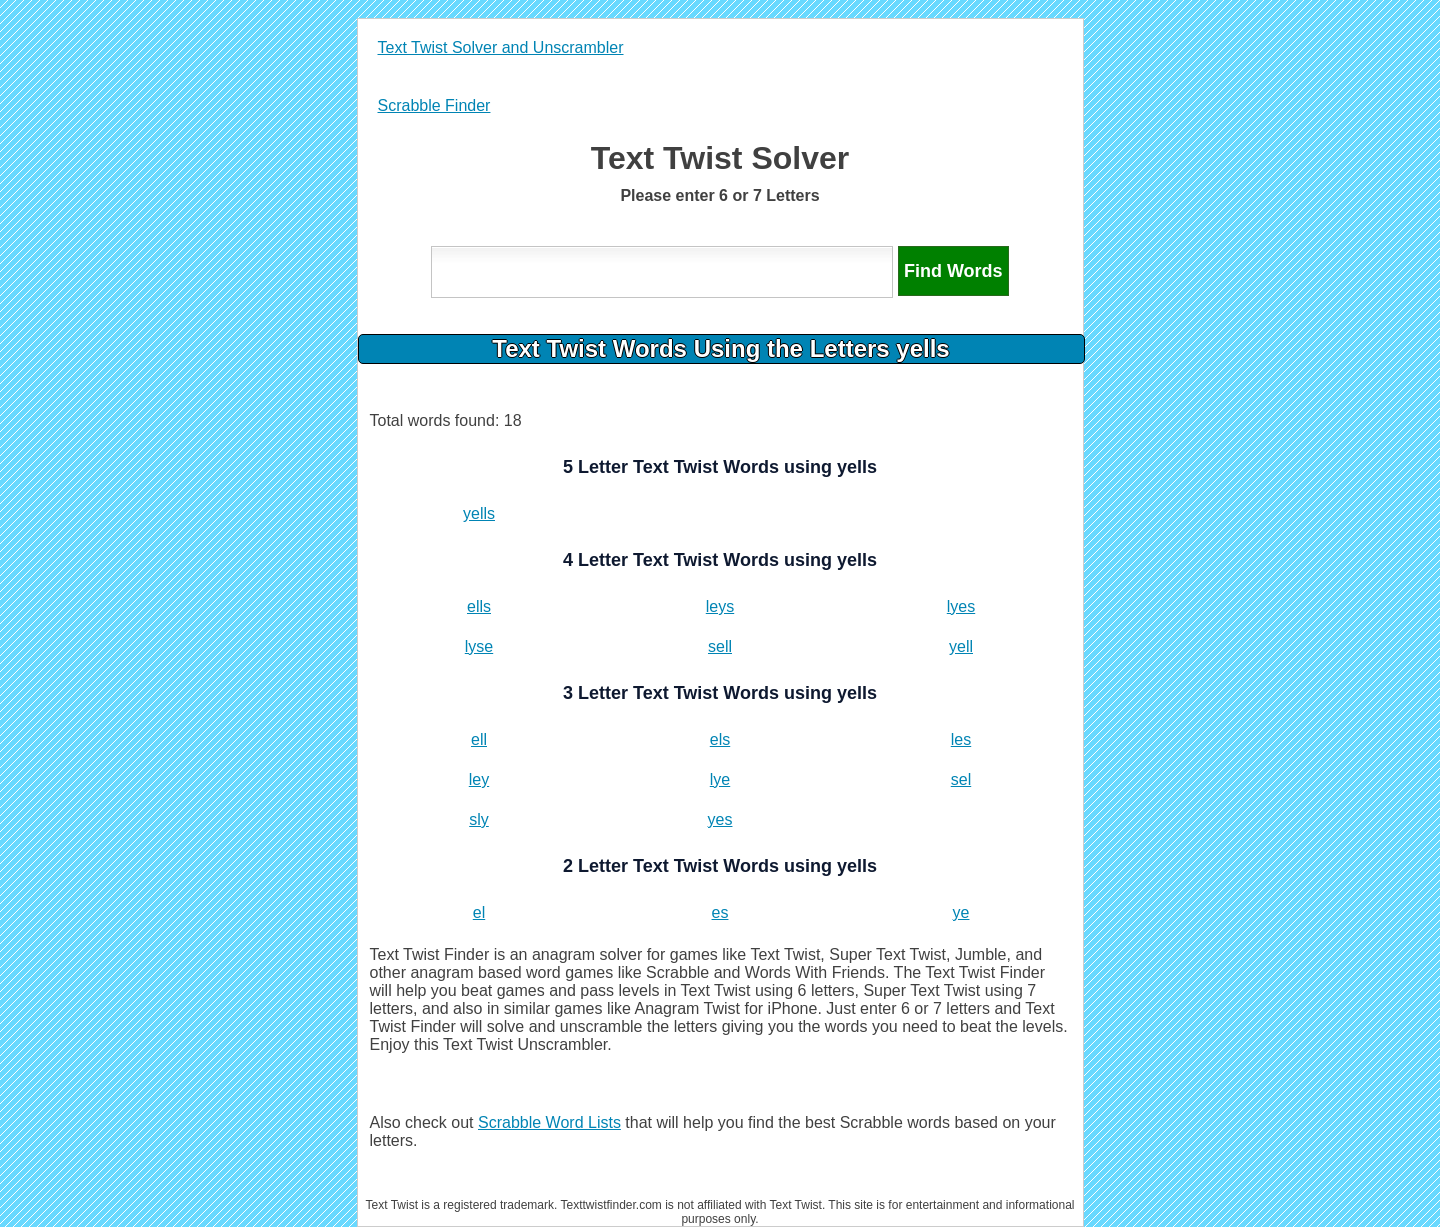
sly (479, 819)
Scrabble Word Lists (549, 1122)
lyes (961, 606)
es (720, 912)
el (479, 912)
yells (479, 513)
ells (479, 606)
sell (720, 646)
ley (479, 779)
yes (720, 819)
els (720, 739)
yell (961, 646)
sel (961, 779)
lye (720, 779)
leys (720, 606)
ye (961, 912)
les (961, 739)
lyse (479, 646)
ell (479, 739)
